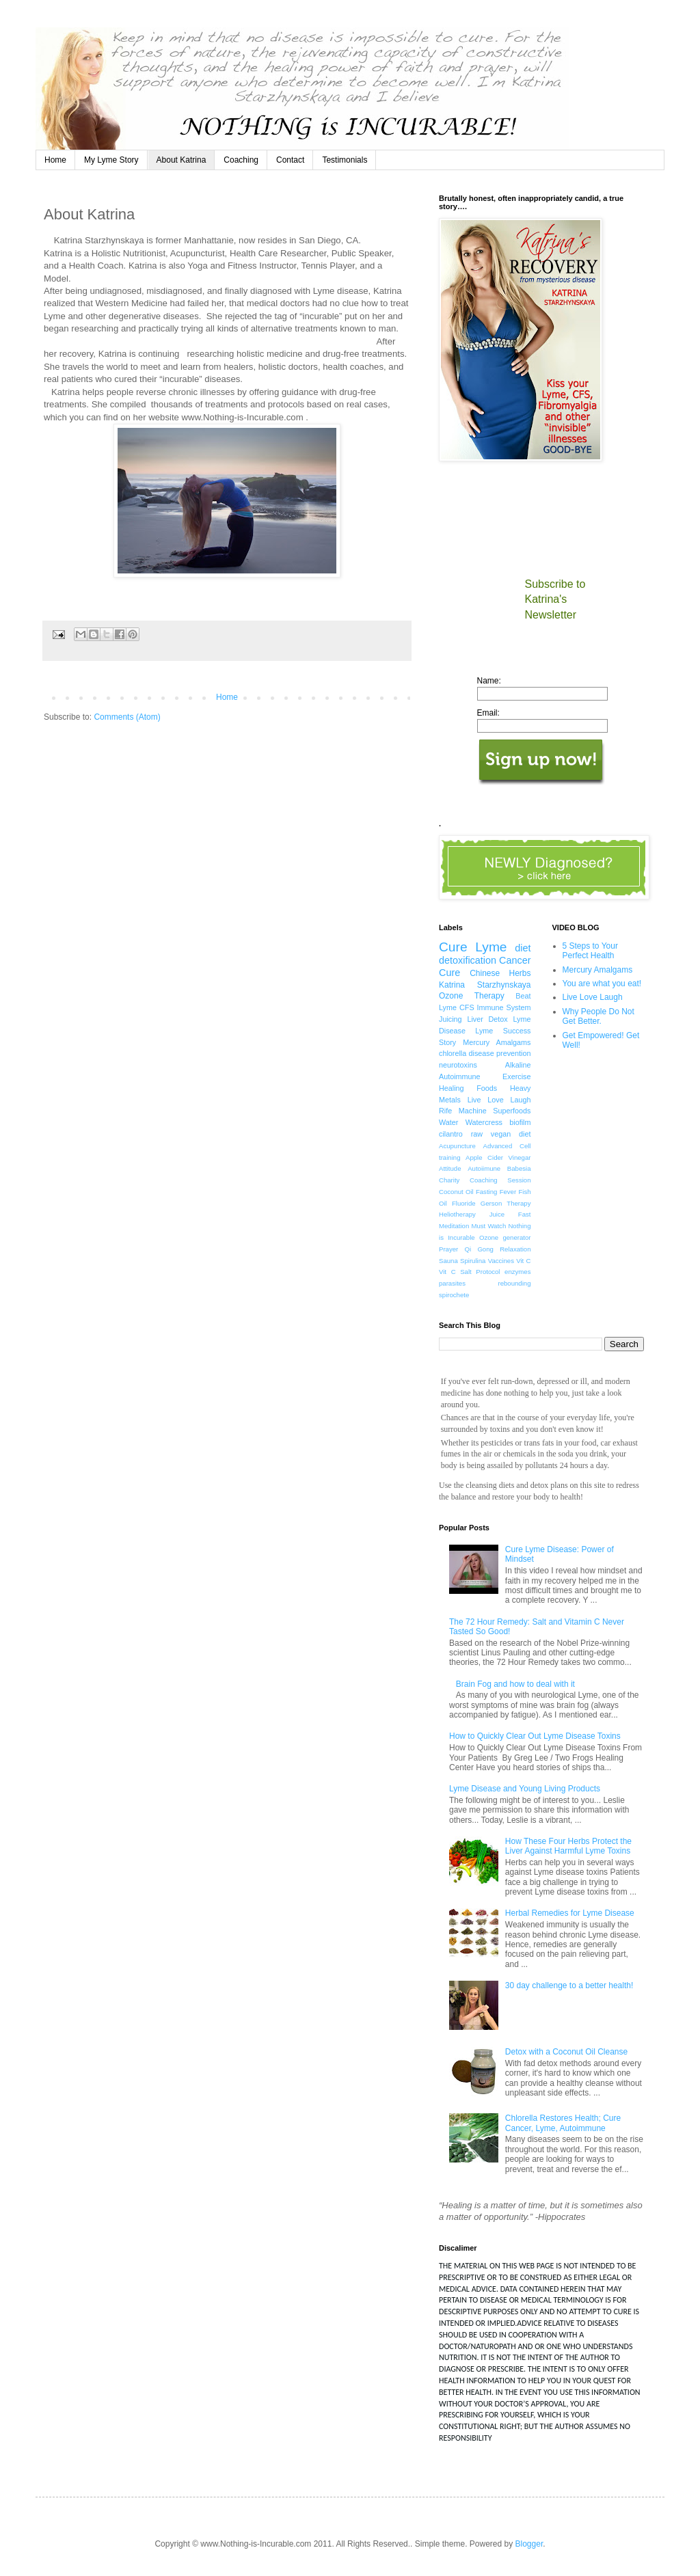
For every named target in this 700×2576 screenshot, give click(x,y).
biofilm (519, 1122)
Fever (508, 1191)
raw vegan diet (501, 1134)
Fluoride (464, 1203)
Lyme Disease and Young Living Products (524, 1788)
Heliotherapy (457, 1214)
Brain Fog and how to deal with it (515, 1684)
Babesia (519, 1168)
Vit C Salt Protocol (469, 1271)
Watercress (484, 1122)
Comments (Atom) (127, 717)
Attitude (450, 1168)
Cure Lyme (473, 947)
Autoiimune (484, 1168)
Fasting (486, 1191)
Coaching (241, 160)
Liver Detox (487, 1019)
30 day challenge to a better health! (569, 1985)
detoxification (467, 960)
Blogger (529, 2544)
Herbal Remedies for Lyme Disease (569, 1913)
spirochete (454, 1295)
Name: (489, 681)
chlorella (452, 1053)
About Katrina (181, 160)
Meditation (454, 1226)
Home (55, 160)
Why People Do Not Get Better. (598, 1016)
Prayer (448, 1249)
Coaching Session (500, 1180)
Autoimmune (460, 1076)
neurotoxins (458, 1065)
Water (448, 1122)
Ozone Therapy (471, 996)
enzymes (517, 1271)
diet (522, 948)
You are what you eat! (602, 983)
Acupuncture (457, 1146)
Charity (449, 1180)
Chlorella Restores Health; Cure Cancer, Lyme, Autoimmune (563, 2122)
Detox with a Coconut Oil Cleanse (566, 2052)
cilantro (451, 1134)
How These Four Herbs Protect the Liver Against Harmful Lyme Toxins (568, 1846)
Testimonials (344, 160)
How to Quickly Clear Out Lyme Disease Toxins (535, 1736)
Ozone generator (505, 1237)
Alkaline (518, 1065)
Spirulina (472, 1260)
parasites (452, 1283)
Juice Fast (510, 1214)
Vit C (523, 1260)
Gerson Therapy (506, 1203)
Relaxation (515, 1249)
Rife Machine (463, 1111)
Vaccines (501, 1260)
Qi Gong (479, 1249)
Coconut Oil (456, 1191)
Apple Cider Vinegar (498, 1157)
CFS (466, 1007)
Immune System (504, 1007)
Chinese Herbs (500, 973)
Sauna (448, 1260)
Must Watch (488, 1226)
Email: (488, 713)
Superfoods (511, 1111)
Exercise (516, 1076)
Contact (290, 160)
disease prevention (500, 1053)
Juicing (450, 1019)
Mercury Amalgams (496, 1042)
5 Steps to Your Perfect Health (590, 950)
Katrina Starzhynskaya (485, 985)
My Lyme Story (111, 160)
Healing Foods (468, 1088)
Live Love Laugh (499, 1100)
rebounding (514, 1283)
